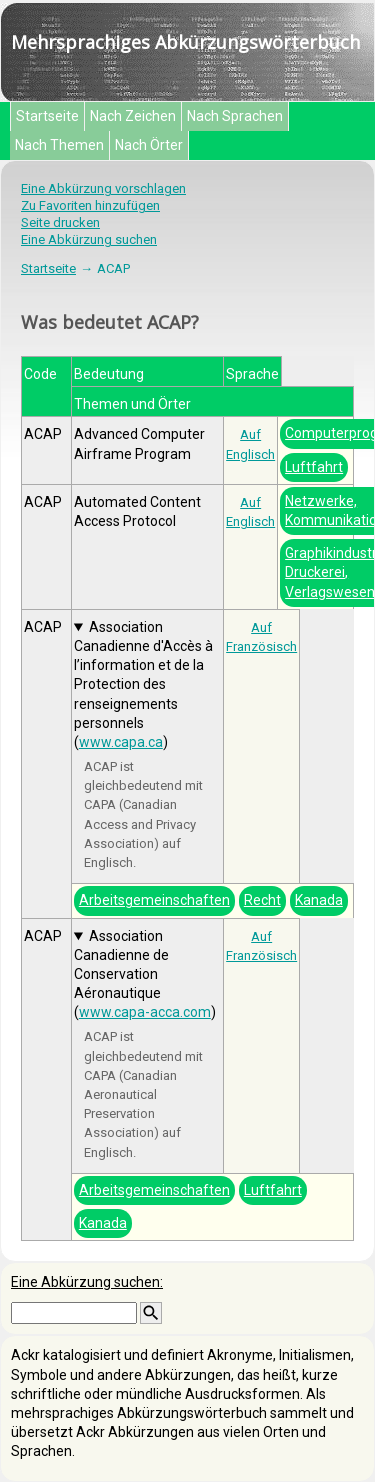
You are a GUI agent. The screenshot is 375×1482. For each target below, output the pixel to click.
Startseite (47, 116)
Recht (262, 900)
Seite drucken (60, 222)
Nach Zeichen (133, 116)
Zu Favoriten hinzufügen (90, 205)
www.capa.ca (121, 742)
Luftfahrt (314, 467)
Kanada (319, 900)
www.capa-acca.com (145, 1012)
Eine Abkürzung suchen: (87, 1282)
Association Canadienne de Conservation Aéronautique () (145, 974)
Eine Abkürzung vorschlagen (103, 188)
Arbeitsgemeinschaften (154, 900)
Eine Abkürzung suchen (89, 239)
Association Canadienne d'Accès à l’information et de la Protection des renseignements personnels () (143, 684)
